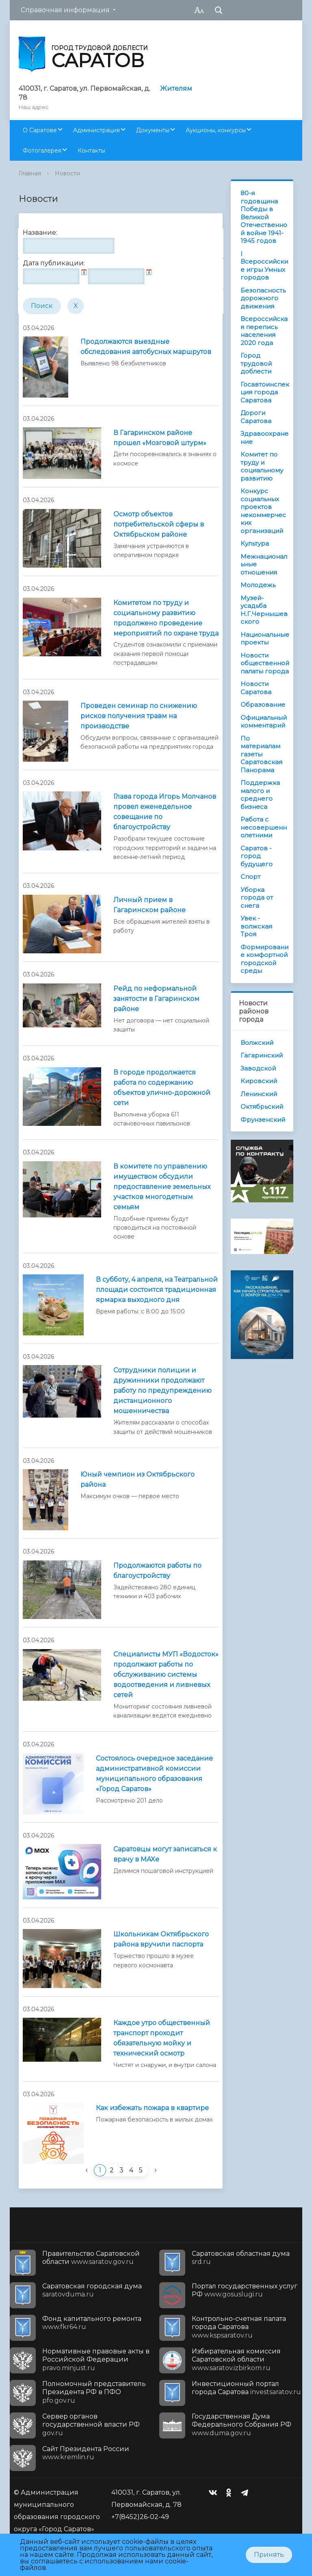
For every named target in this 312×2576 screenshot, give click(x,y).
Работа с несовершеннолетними (263, 827)
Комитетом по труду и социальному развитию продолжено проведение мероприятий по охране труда (166, 618)
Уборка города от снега (256, 897)
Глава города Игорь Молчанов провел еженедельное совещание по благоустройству (164, 812)
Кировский (258, 1081)
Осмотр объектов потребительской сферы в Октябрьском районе (158, 524)
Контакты (91, 150)
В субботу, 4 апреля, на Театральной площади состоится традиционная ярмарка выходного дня (157, 1290)
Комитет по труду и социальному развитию (261, 466)
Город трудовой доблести (256, 363)
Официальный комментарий (263, 722)
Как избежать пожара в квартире (152, 2108)
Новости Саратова (255, 688)
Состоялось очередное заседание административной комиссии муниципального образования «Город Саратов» (154, 1773)
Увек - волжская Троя (256, 926)
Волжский (256, 1043)
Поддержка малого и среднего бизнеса (260, 795)
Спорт (250, 877)
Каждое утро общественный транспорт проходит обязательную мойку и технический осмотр (161, 2038)
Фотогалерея (42, 150)
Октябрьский (261, 1106)
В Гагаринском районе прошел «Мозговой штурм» (159, 438)
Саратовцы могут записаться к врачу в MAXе (165, 1854)
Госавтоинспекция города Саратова (264, 392)
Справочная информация (65, 10)
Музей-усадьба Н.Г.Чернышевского (264, 610)
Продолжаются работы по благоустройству (157, 1571)
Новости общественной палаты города (264, 663)
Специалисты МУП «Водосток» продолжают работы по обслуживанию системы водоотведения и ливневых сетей (166, 1674)
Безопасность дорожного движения (263, 298)
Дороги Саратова (255, 417)
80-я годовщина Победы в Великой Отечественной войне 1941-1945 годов (263, 217)
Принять (269, 2555)
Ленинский (258, 1094)
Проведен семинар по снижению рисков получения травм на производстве (138, 716)
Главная (30, 173)
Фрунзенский (262, 1119)
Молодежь (257, 585)
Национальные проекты (264, 639)
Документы (152, 130)
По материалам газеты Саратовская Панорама (261, 754)
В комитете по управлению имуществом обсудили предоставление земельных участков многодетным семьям (161, 1186)
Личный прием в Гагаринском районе (149, 905)
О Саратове (40, 130)
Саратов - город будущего (256, 856)
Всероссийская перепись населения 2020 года (264, 331)
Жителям (176, 88)
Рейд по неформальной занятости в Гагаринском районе (156, 999)
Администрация (96, 130)
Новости (67, 173)
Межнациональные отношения (263, 564)
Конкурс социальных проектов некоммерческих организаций (263, 511)
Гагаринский (261, 1055)
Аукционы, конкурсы (216, 130)
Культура (254, 543)
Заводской (258, 1068)
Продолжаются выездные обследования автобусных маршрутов (145, 347)
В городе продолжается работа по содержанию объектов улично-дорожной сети (161, 1087)
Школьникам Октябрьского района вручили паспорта (161, 1939)
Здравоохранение (264, 438)
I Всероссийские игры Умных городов (264, 266)
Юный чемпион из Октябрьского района (137, 1479)
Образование (262, 704)
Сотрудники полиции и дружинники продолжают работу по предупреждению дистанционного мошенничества (162, 1390)
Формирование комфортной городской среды (264, 959)
